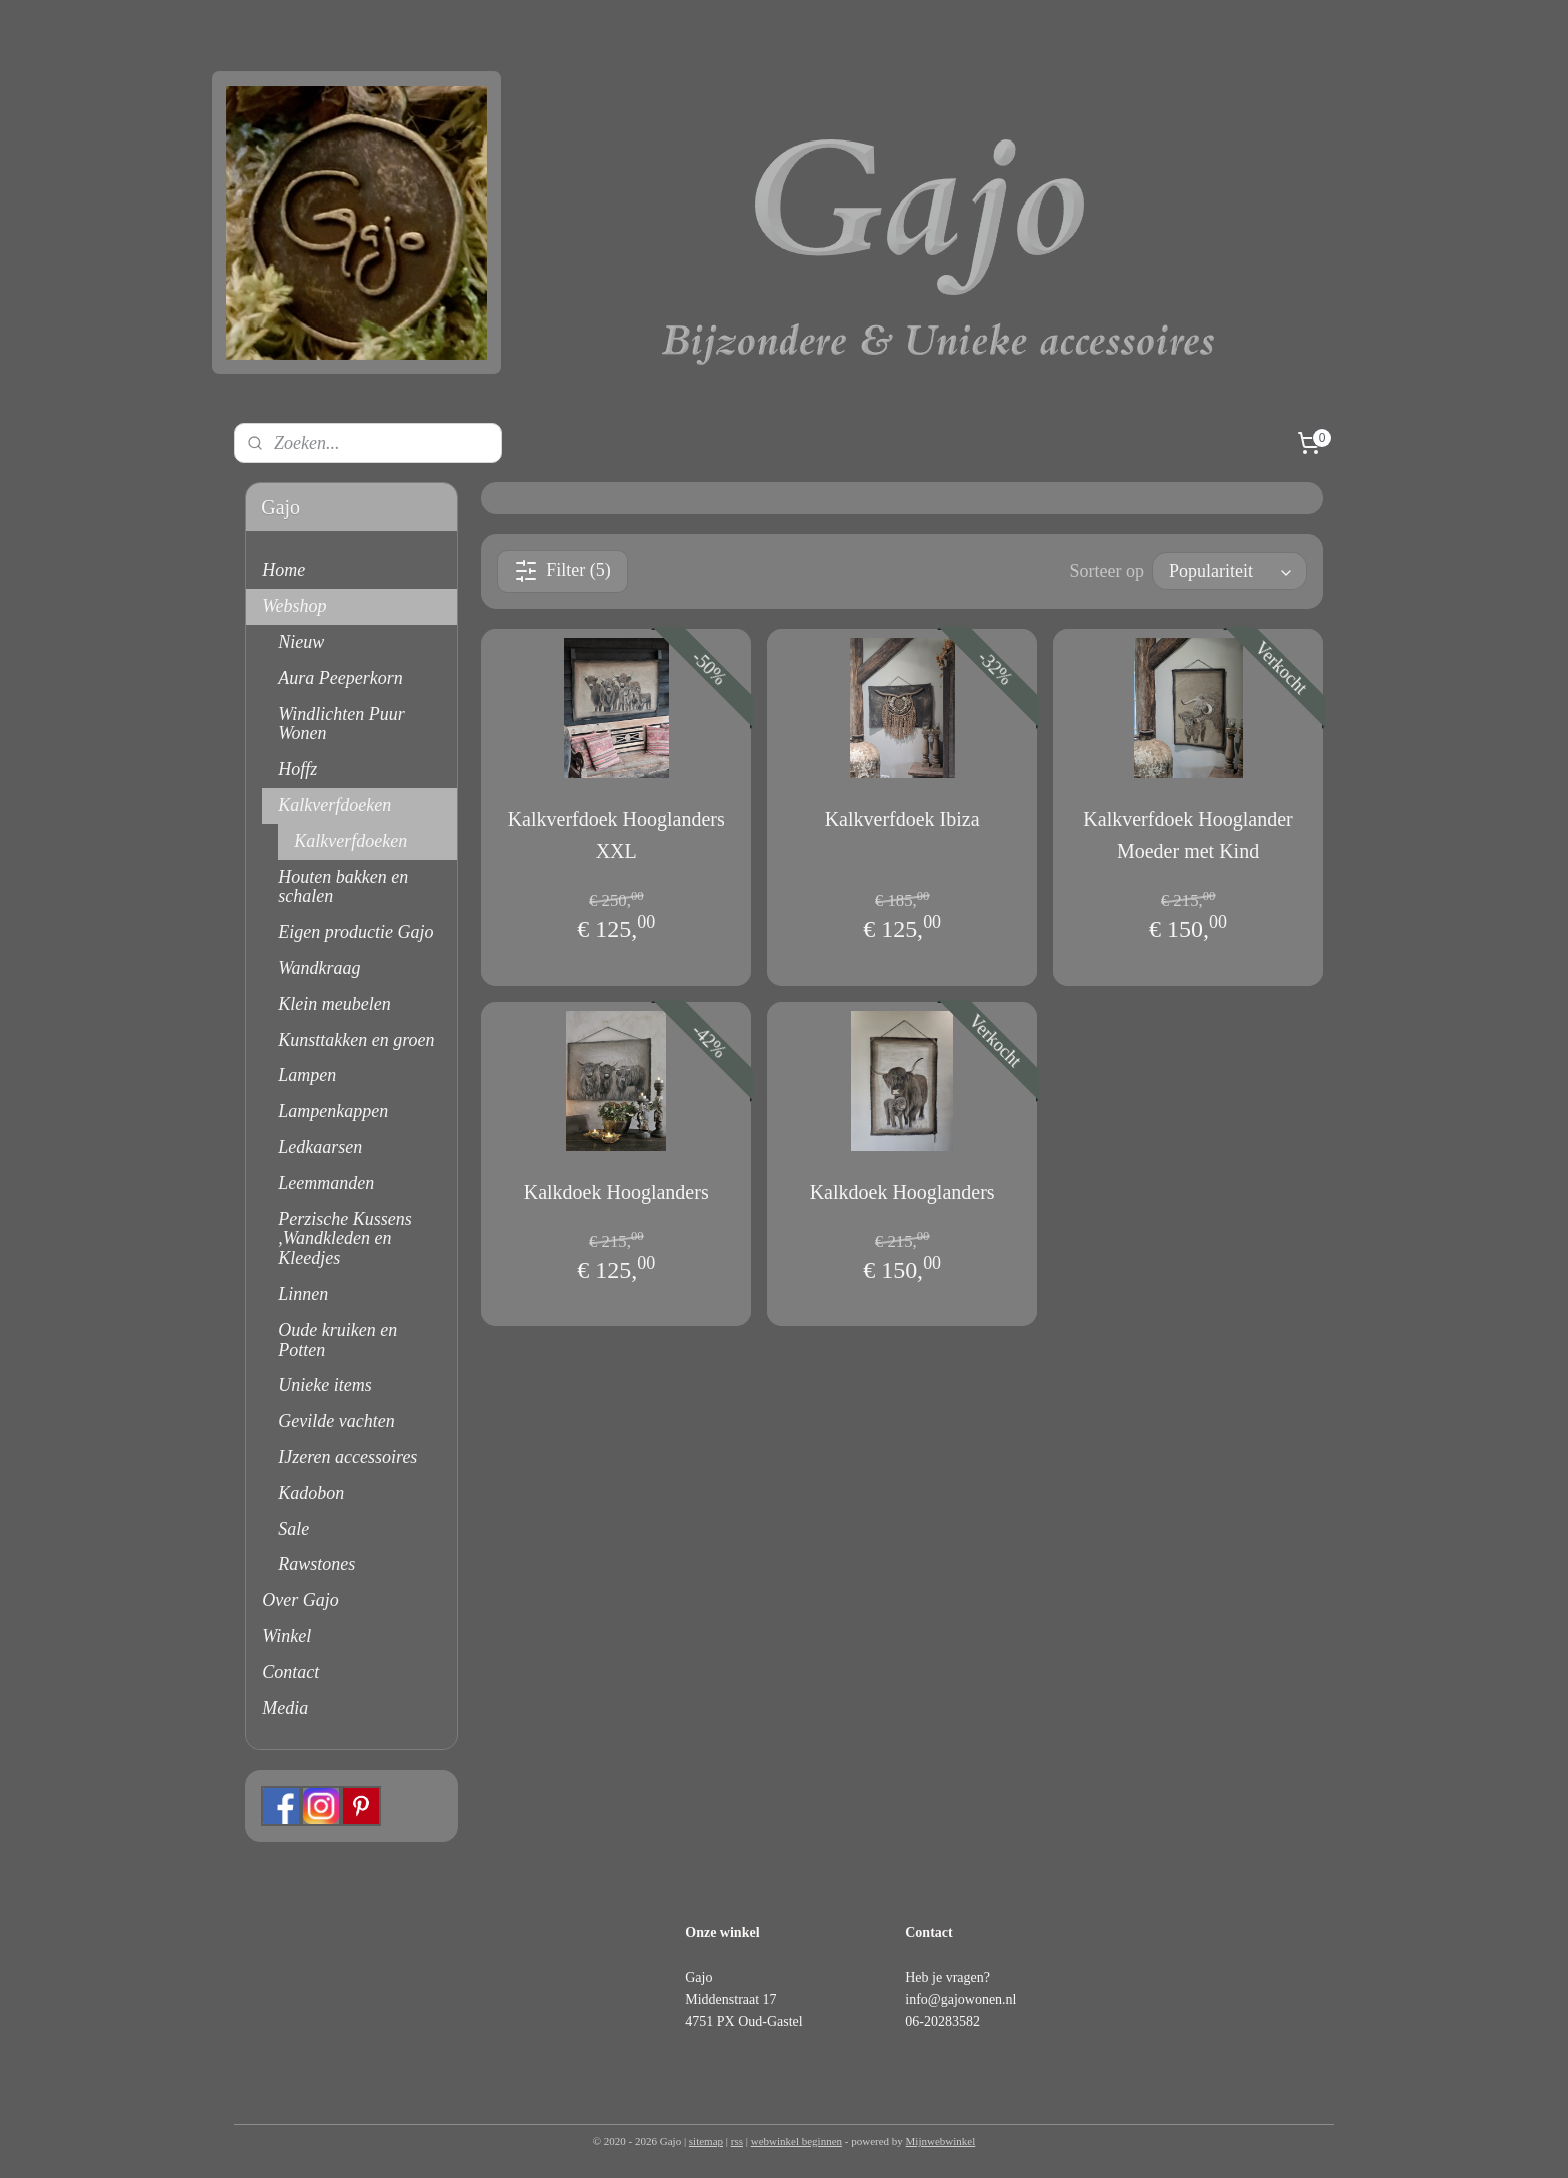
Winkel (286, 1636)
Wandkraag (319, 968)
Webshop (294, 606)
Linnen (303, 1294)
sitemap (706, 2141)
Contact (290, 1672)
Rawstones (316, 1564)
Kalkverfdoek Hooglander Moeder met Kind (1187, 835)
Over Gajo (300, 1600)
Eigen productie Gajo (355, 932)
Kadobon (311, 1493)
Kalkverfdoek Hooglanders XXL (615, 835)
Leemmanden (326, 1183)
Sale (293, 1529)
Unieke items (324, 1385)
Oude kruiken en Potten (337, 1340)
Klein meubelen (334, 1004)
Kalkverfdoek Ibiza (901, 819)
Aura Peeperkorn (340, 678)
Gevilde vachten (336, 1421)
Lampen (307, 1075)
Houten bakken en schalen (343, 887)
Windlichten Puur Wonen (341, 724)
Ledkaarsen (320, 1147)
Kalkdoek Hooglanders (615, 1192)
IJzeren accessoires (347, 1457)
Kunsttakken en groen (356, 1040)
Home (283, 570)
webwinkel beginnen (796, 2141)
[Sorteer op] (1229, 571)
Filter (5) (562, 571)
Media (285, 1708)
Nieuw (301, 642)
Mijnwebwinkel (941, 2141)
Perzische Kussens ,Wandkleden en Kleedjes (345, 1239)
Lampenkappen (333, 1111)
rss (737, 2141)
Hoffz (297, 769)
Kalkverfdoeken (334, 805)
